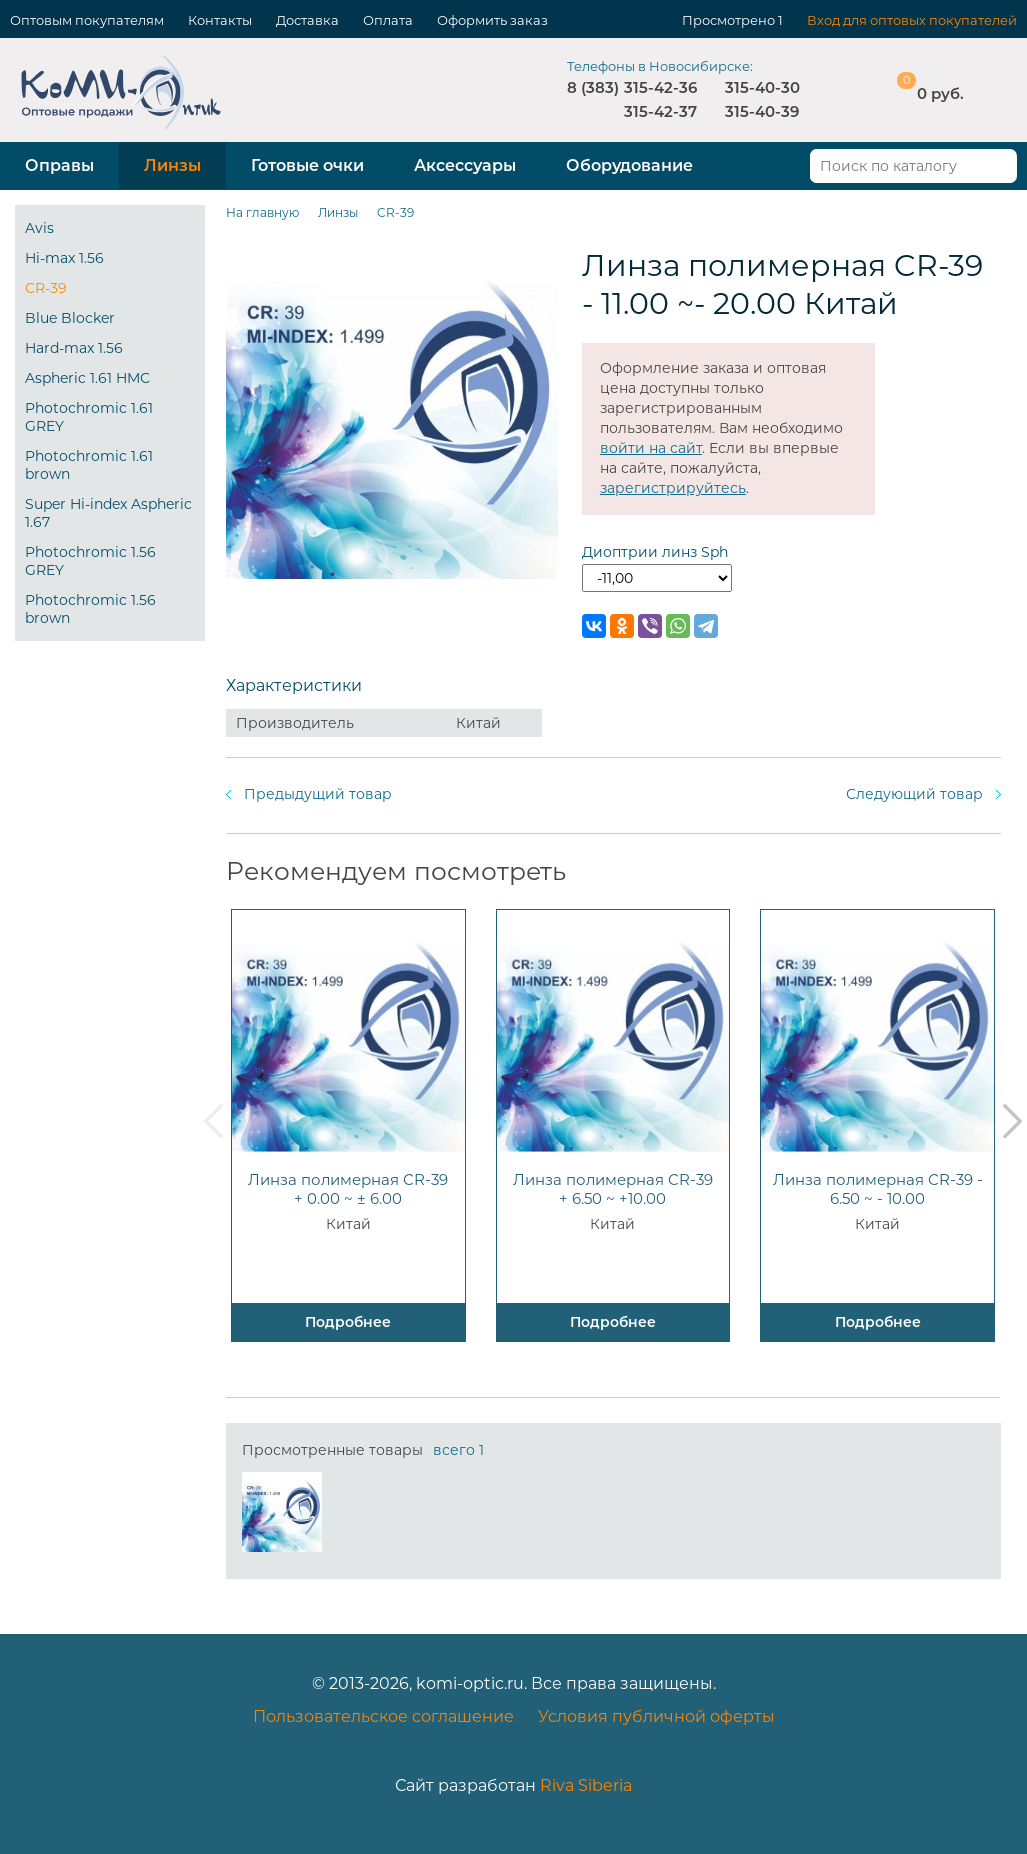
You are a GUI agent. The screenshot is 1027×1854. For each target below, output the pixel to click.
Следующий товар (914, 794)
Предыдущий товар (318, 794)
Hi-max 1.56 (64, 258)
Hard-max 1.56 (74, 348)
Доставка (307, 20)
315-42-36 (660, 87)
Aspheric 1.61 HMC (87, 378)
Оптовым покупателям (87, 20)
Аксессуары (465, 165)
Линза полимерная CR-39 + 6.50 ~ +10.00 (613, 1189)
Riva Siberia (586, 1785)
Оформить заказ (492, 20)
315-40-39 (762, 111)
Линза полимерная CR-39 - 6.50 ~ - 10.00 (878, 1189)
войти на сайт (651, 448)
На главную (262, 212)
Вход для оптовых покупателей (912, 20)
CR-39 (46, 288)
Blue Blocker (70, 318)
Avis (39, 228)
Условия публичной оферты (656, 1716)
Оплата (388, 20)
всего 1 (458, 1450)
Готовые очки (307, 165)
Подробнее (348, 1322)
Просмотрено (728, 20)
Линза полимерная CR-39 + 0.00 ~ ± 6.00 (348, 1189)
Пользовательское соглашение (383, 1716)
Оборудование (629, 165)
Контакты (220, 20)
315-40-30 (762, 87)
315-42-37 (660, 111)
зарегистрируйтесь (673, 488)
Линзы (172, 165)
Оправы (59, 165)
